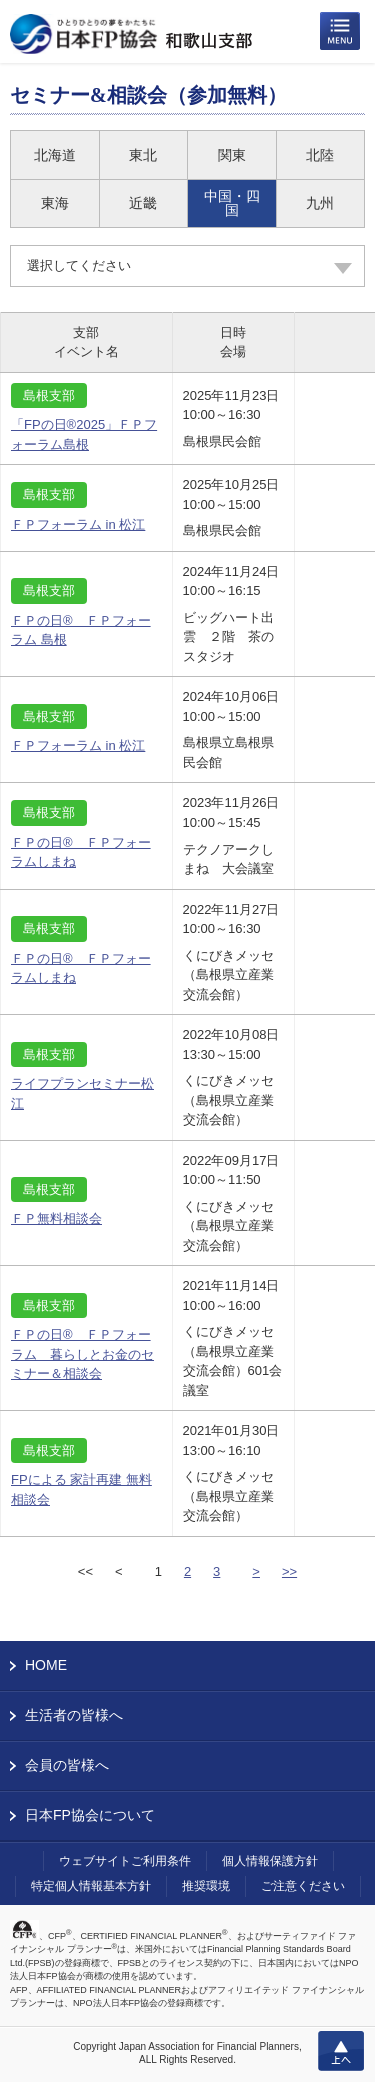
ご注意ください (303, 1886)
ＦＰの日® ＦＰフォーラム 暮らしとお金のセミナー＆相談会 (82, 1354)
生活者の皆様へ (74, 1715)
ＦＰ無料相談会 (56, 1218)
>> (289, 1571)
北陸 (320, 155)
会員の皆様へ (67, 1765)
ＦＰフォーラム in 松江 (78, 524)
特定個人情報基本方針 (91, 1886)
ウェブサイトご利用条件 (125, 1861)
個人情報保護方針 (270, 1861)
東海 (55, 203)
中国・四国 (232, 203)
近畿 (143, 203)
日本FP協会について (90, 1815)
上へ (341, 2051)
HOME (46, 1665)
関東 (232, 155)
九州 (320, 203)
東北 (143, 155)
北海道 (55, 155)
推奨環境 (206, 1886)
